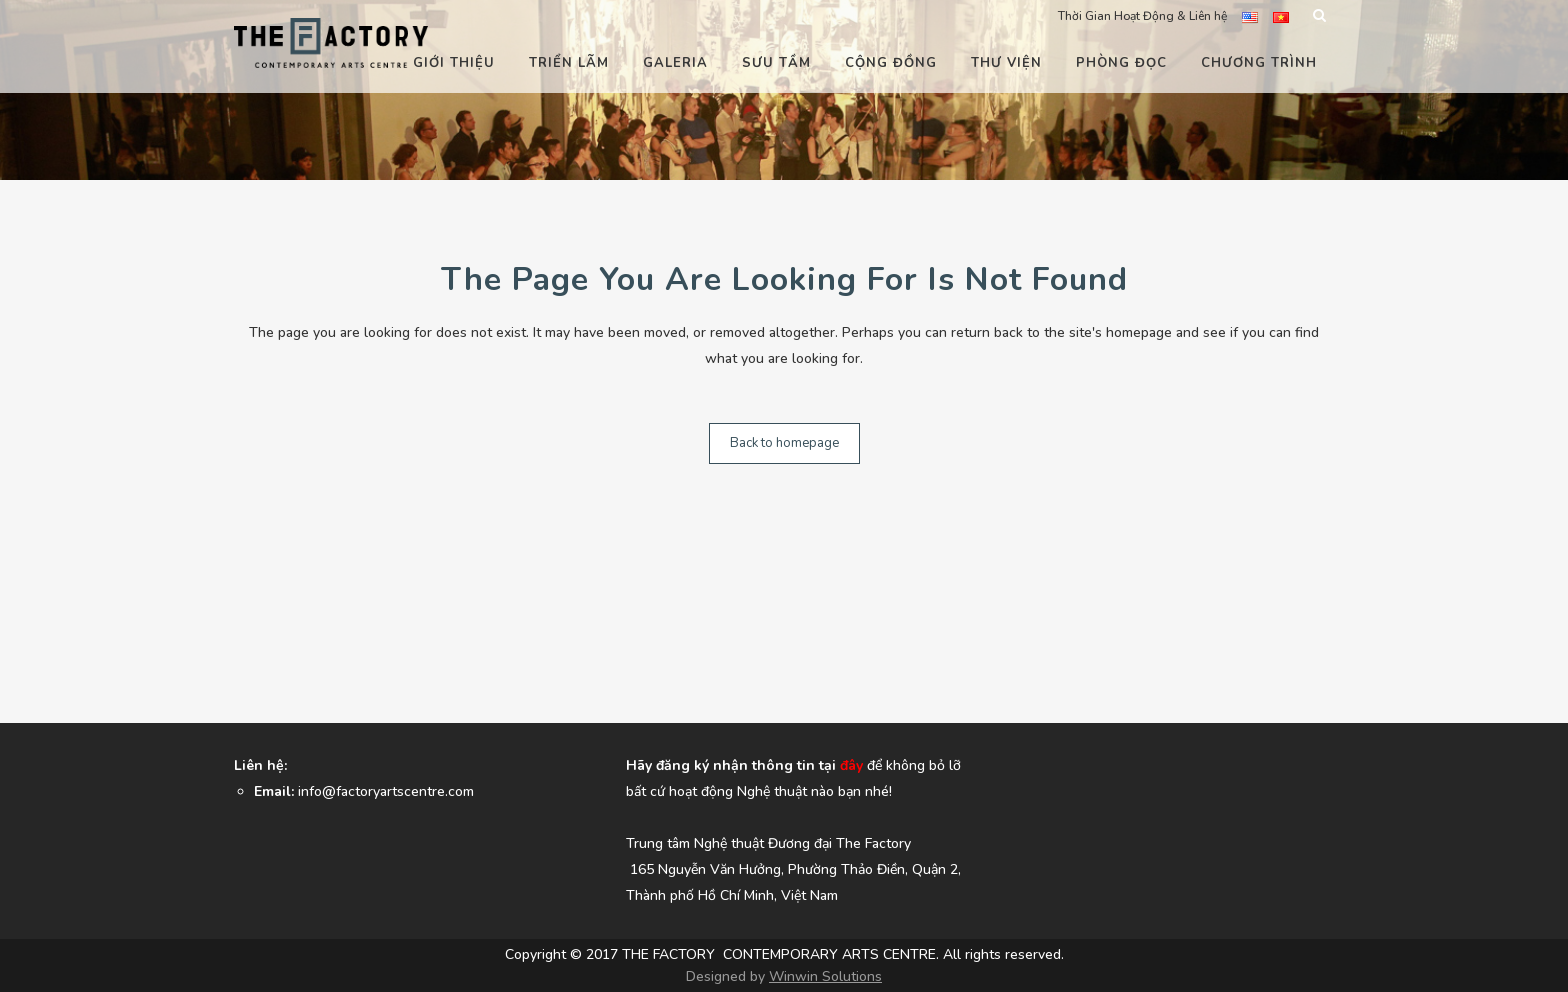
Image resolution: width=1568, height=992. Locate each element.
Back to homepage (784, 443)
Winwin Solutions (825, 976)
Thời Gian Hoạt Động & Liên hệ (1142, 16)
